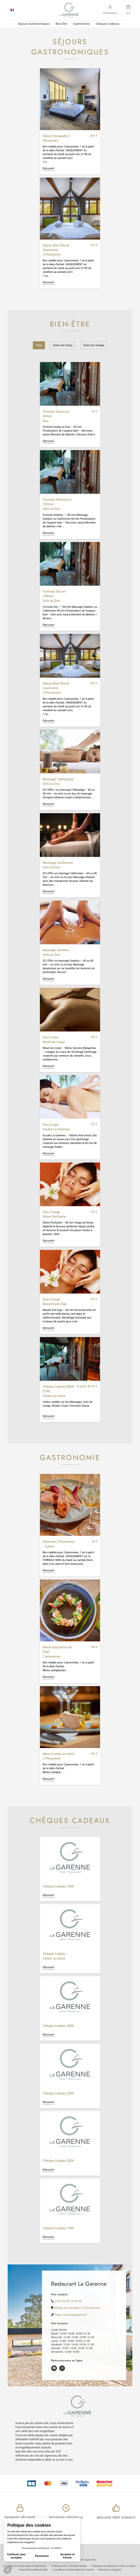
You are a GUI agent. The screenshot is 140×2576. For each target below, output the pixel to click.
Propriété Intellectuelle (33, 2569)
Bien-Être (61, 24)
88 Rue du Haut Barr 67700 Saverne (77, 2308)
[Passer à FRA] (12, 10)
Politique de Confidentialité (69, 2566)
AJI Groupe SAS (86, 2559)
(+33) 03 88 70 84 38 (68, 2301)
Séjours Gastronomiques (34, 24)
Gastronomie (81, 24)
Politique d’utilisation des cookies (114, 2566)
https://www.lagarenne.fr (71, 2315)
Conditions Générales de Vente (73, 2569)
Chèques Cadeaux (107, 24)
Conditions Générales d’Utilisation (24, 2566)
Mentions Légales (109, 2569)
